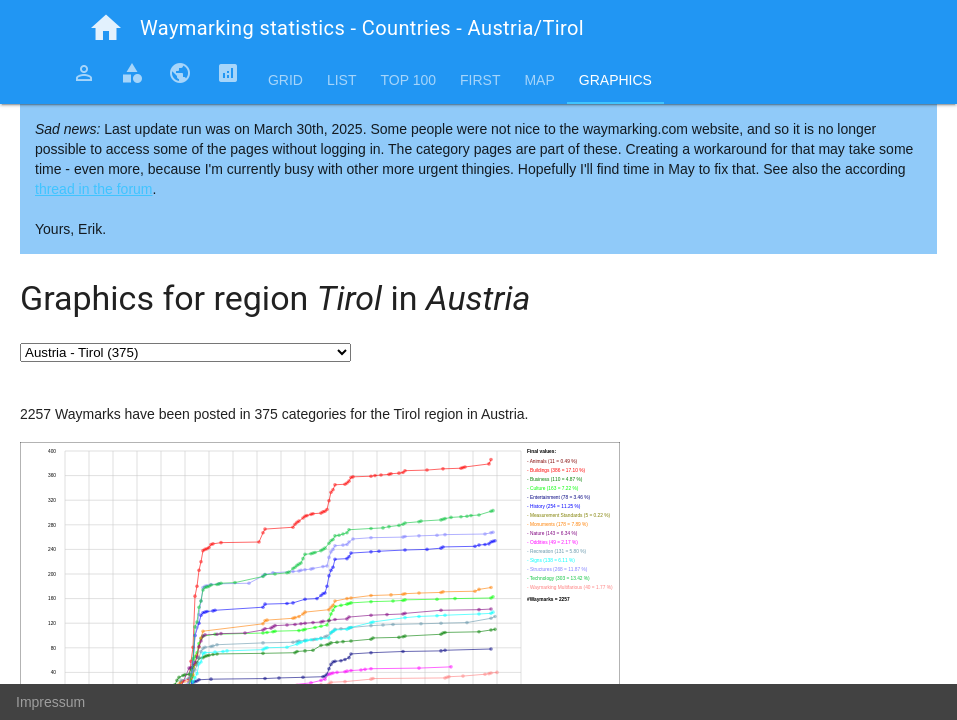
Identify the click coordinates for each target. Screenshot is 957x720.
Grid (285, 80)
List (342, 80)
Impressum (50, 702)
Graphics (615, 80)
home (106, 28)
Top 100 (408, 80)
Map (539, 80)
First (480, 80)
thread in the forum (94, 189)
